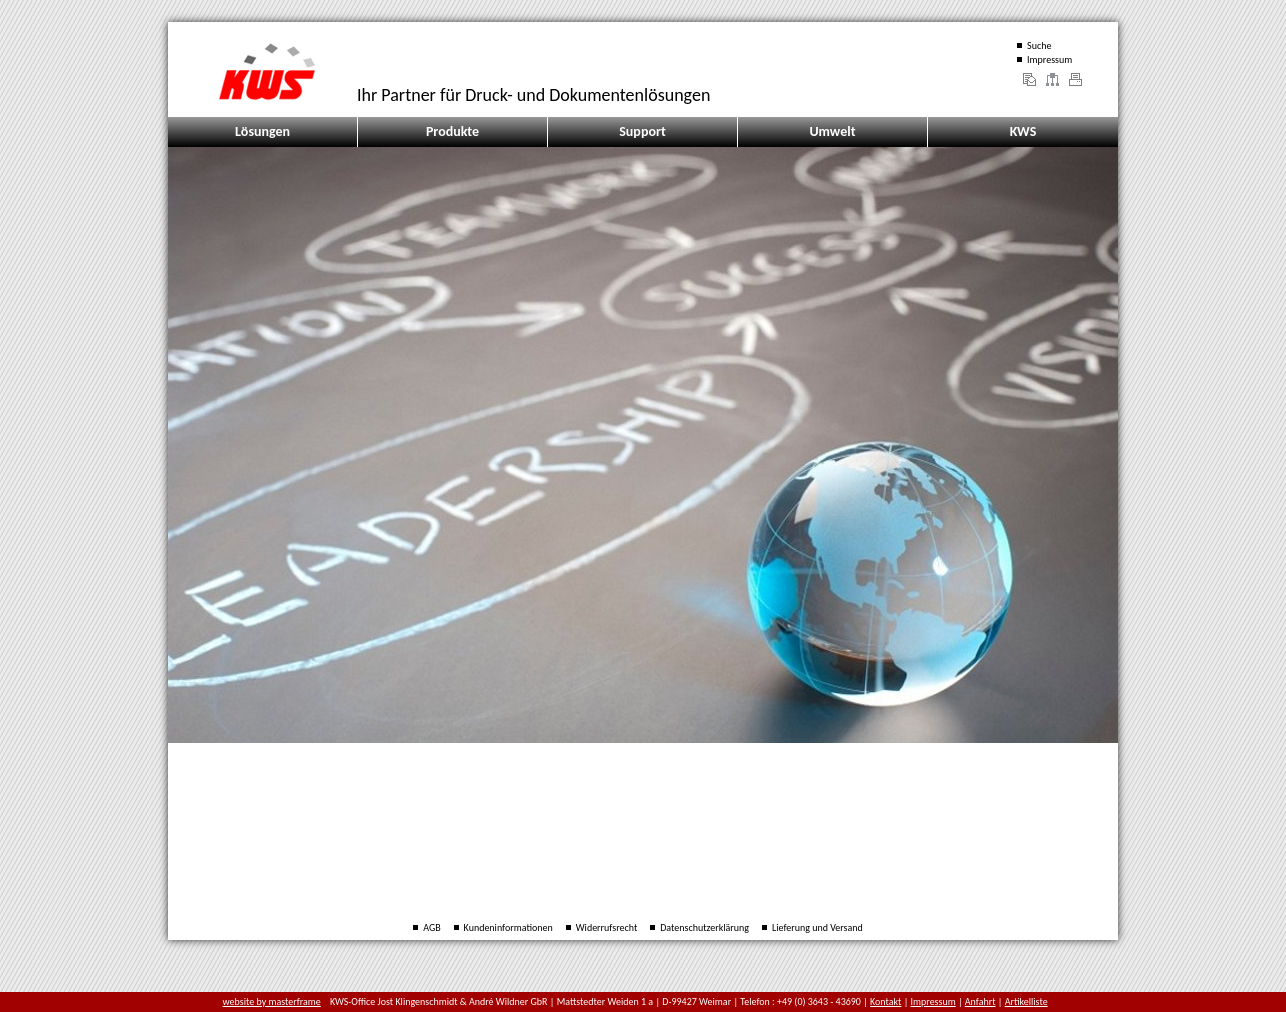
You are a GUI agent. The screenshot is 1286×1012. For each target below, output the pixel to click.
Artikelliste (1026, 1001)
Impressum (1049, 59)
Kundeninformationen (508, 927)
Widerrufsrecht (607, 927)
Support (642, 131)
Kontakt (885, 1001)
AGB (431, 927)
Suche (1039, 45)
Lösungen (262, 131)
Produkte (452, 131)
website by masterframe (272, 1001)
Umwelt (832, 131)
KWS (1023, 131)
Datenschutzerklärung (704, 927)
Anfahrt (980, 1001)
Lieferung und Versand (817, 927)
